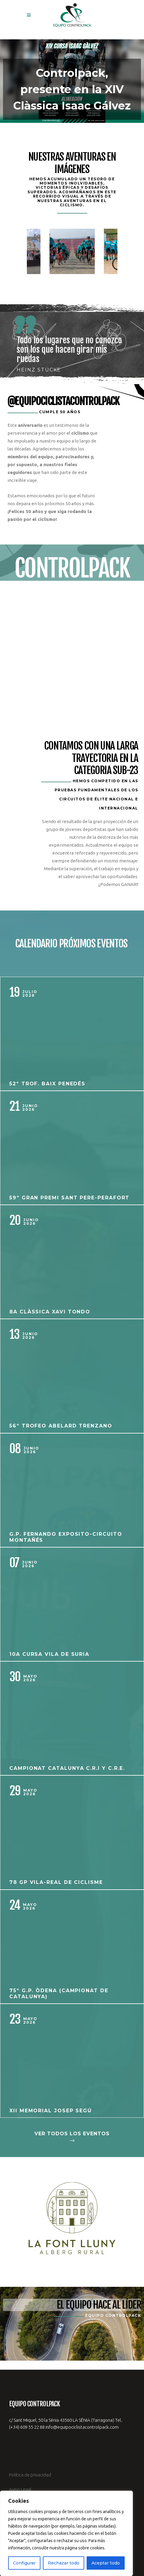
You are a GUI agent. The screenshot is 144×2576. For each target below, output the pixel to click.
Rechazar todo (63, 2563)
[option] (72, 251)
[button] (72, 81)
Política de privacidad (30, 2474)
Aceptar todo (105, 2563)
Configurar (24, 2563)
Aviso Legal (20, 2489)
